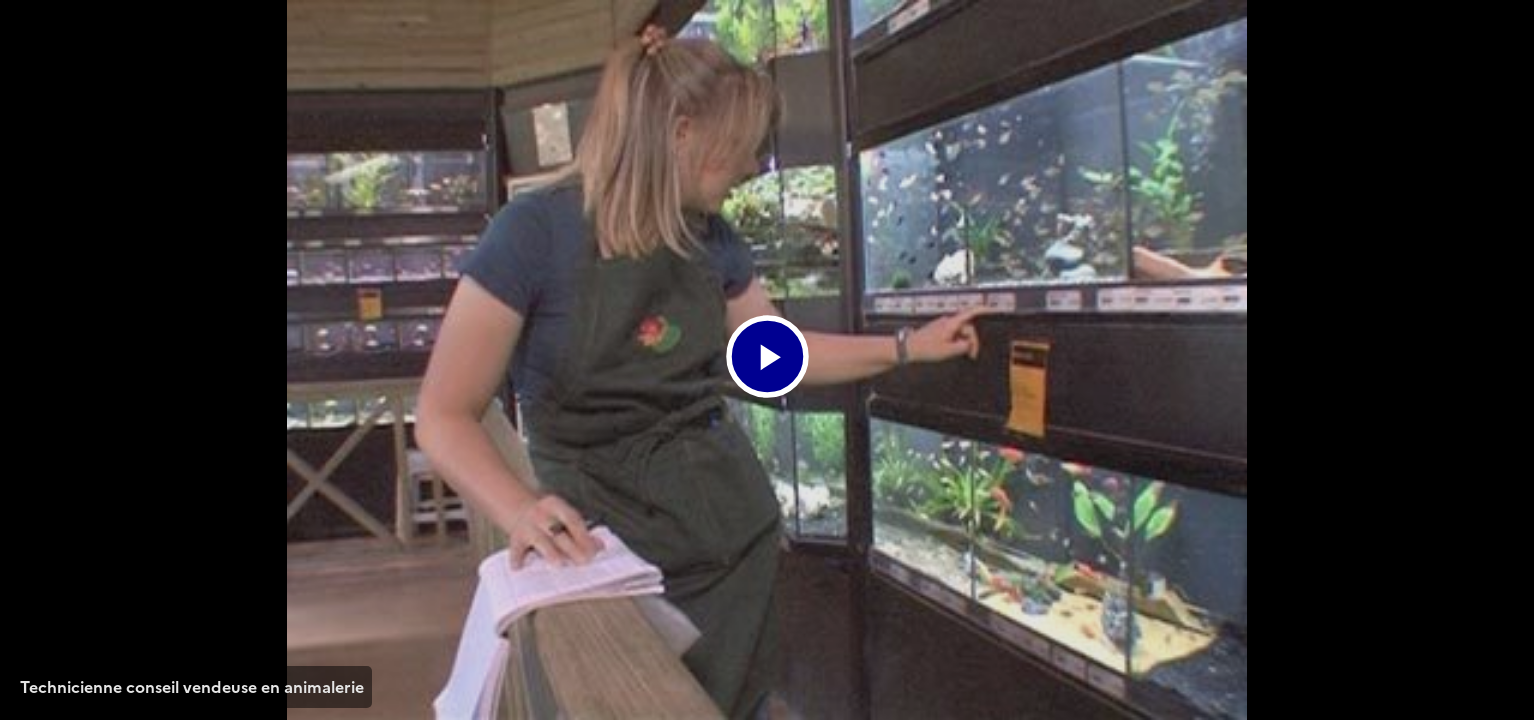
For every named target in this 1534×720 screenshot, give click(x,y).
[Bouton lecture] (767, 356)
